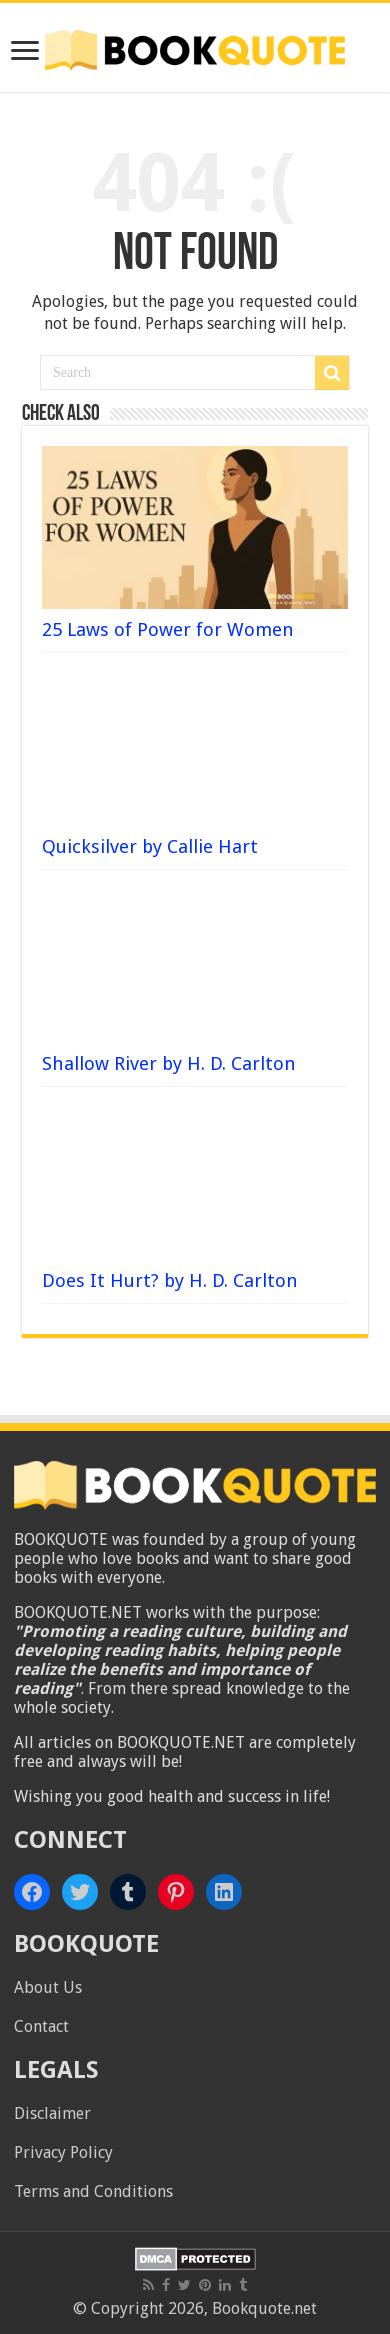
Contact (41, 2026)
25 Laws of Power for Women (168, 629)
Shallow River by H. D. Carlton (169, 1063)
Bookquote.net (264, 2308)
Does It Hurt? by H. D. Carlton (170, 1280)
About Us (48, 1987)
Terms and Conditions (93, 2191)
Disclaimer (52, 2113)
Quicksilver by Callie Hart (150, 846)
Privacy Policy (63, 2152)
